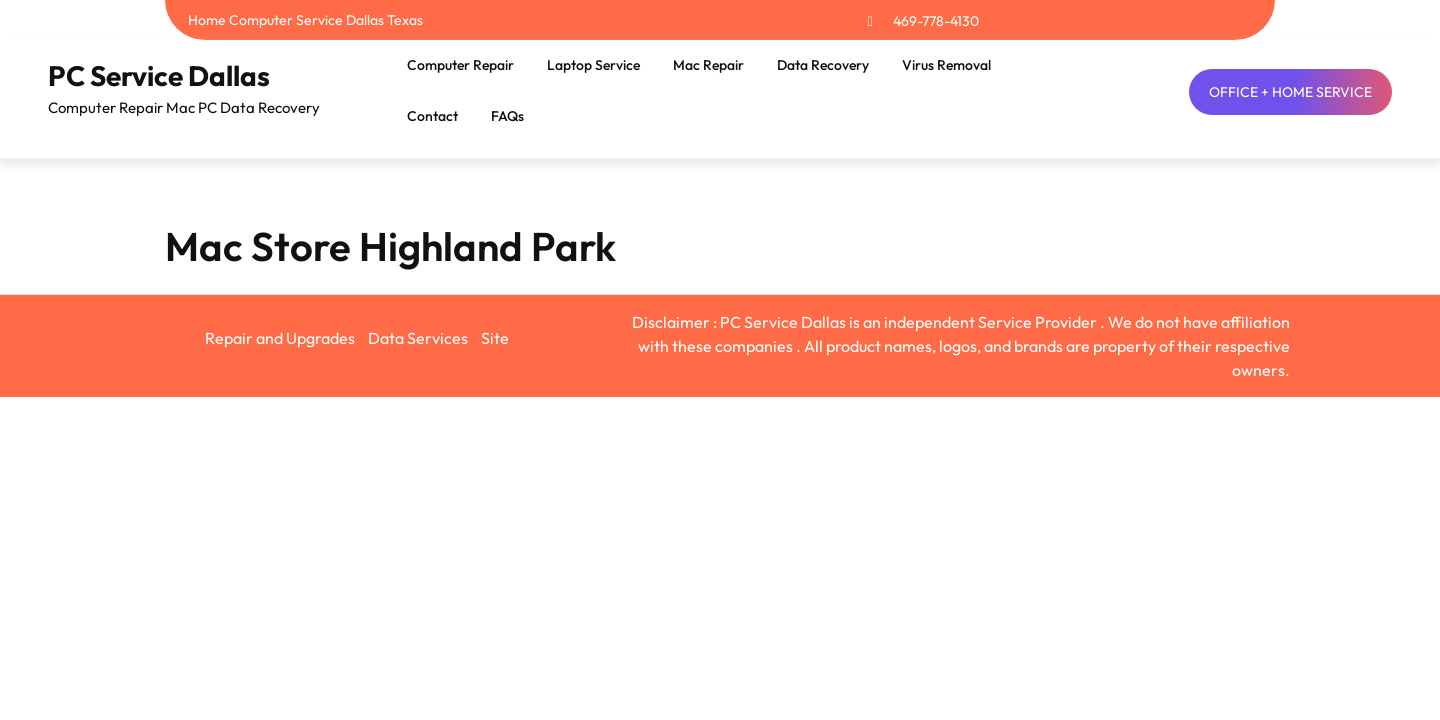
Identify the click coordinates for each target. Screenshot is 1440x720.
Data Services (418, 338)
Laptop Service (593, 65)
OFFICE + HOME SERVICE (1290, 92)
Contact (432, 116)
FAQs (507, 116)
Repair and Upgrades (280, 338)
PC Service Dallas (159, 75)
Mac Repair (708, 65)
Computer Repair (460, 65)
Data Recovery (823, 65)
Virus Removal (946, 65)
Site (495, 338)
